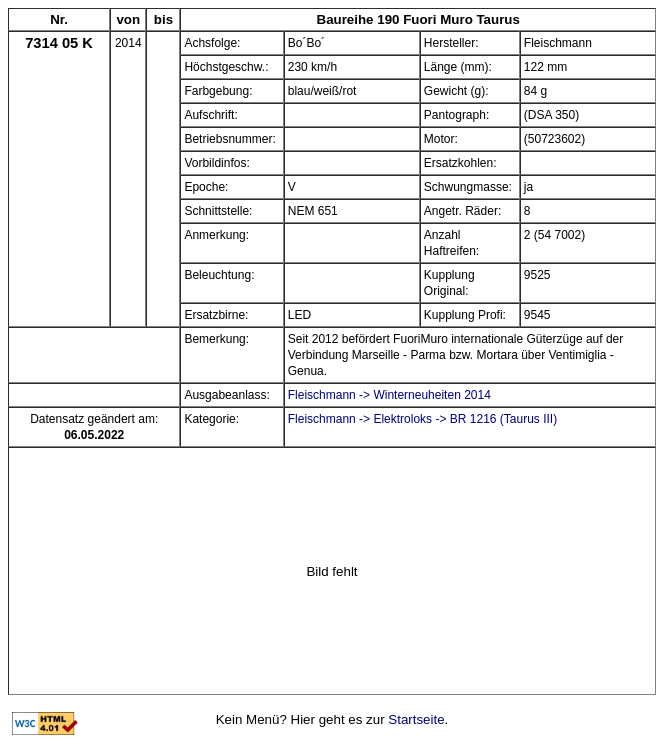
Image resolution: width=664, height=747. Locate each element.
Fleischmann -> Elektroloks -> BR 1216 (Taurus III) (422, 419)
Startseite (416, 719)
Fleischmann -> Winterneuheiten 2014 (389, 395)
